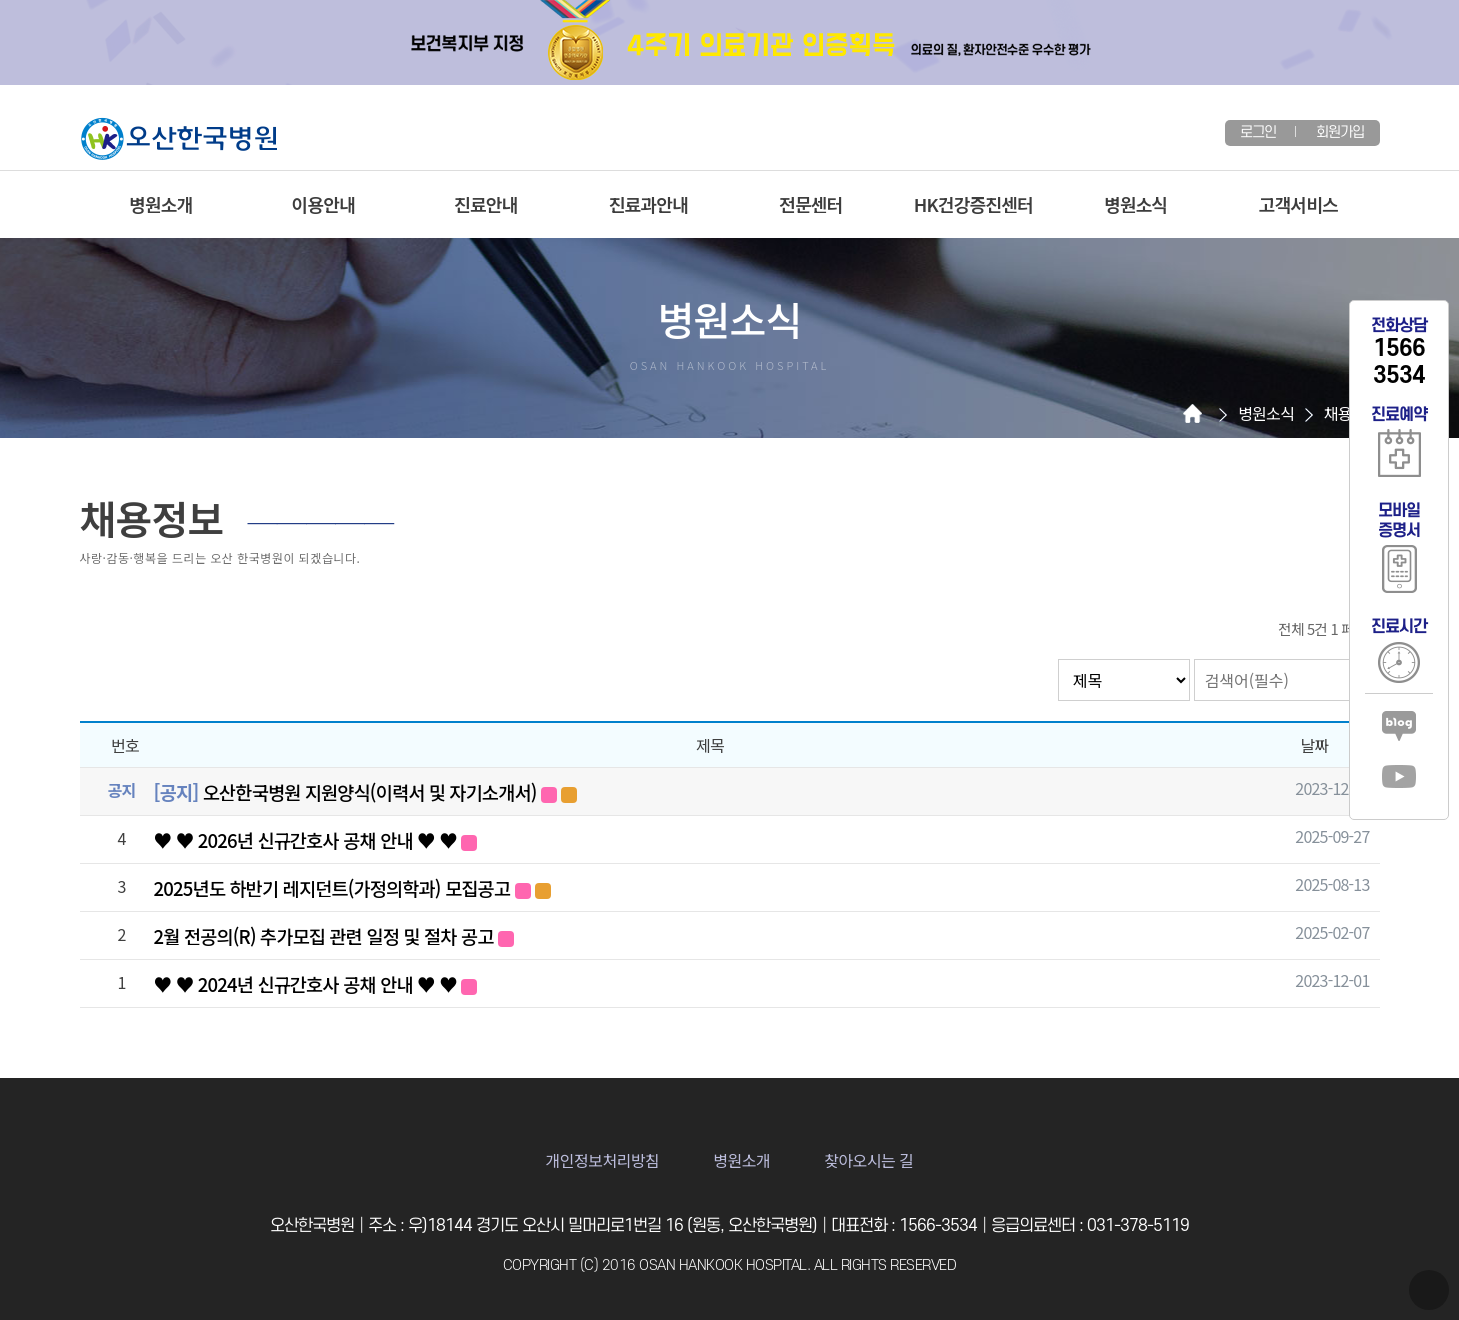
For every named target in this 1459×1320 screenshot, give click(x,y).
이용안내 (323, 204)
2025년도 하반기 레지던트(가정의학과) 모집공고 (352, 887)
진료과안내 (648, 204)
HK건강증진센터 (973, 204)
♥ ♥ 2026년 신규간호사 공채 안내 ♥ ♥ (316, 839)
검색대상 (1058, 659)
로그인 (1258, 132)
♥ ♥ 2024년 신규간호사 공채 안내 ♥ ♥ (316, 983)
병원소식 (1135, 204)
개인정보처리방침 (603, 1160)
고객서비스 (1298, 204)
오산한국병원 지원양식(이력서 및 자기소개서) (366, 791)
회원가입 (1340, 132)
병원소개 (160, 204)
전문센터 (810, 204)
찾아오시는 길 (868, 1160)
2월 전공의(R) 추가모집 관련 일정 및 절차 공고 (334, 935)
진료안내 (485, 204)
